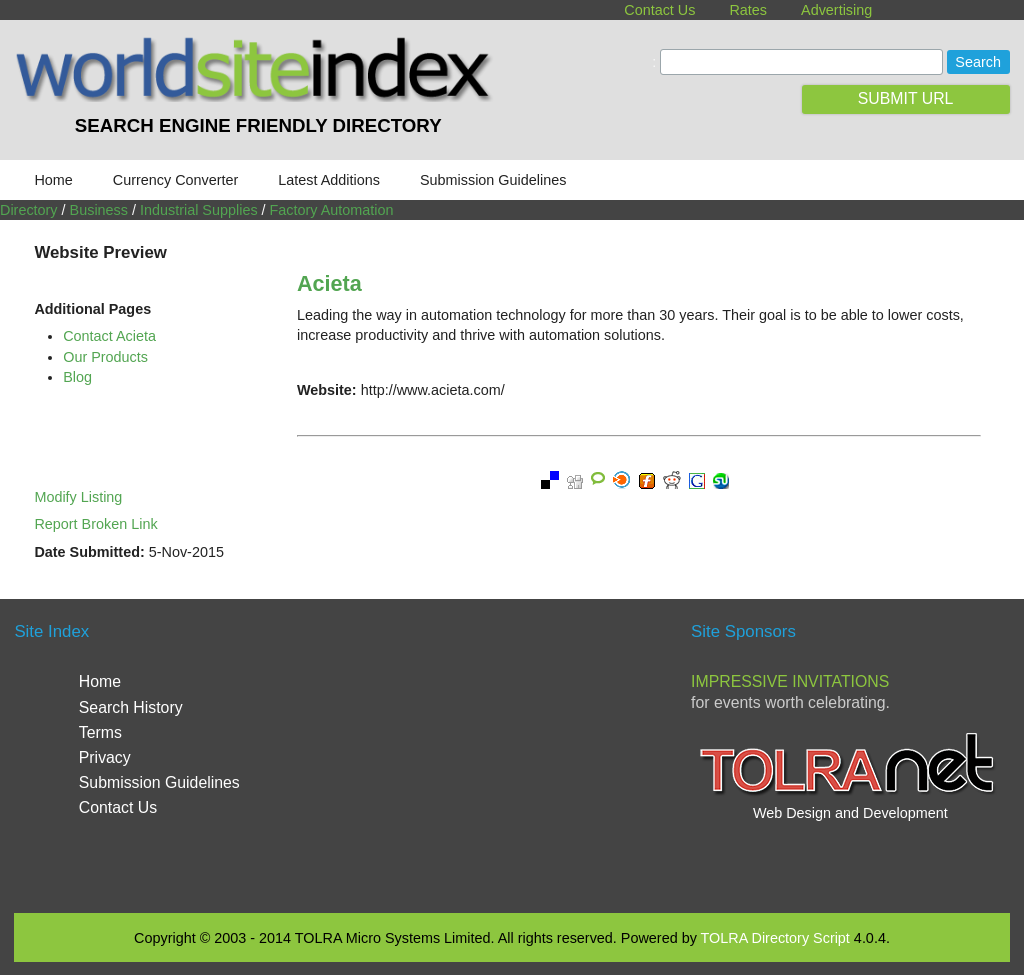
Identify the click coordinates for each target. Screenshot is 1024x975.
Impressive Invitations (790, 681)
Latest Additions (329, 180)
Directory (29, 210)
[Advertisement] (521, 754)
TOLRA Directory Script (775, 938)
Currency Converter (176, 180)
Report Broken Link (95, 524)
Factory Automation (332, 210)
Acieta (329, 283)
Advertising (836, 10)
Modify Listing (78, 497)
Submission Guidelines (493, 180)
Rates (748, 10)
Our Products (105, 357)
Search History (131, 707)
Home (53, 180)
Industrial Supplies (199, 210)
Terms (100, 732)
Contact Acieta (109, 336)
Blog (77, 377)
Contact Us (659, 10)
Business (99, 210)
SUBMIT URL (906, 98)
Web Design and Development (850, 813)
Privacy (105, 757)
